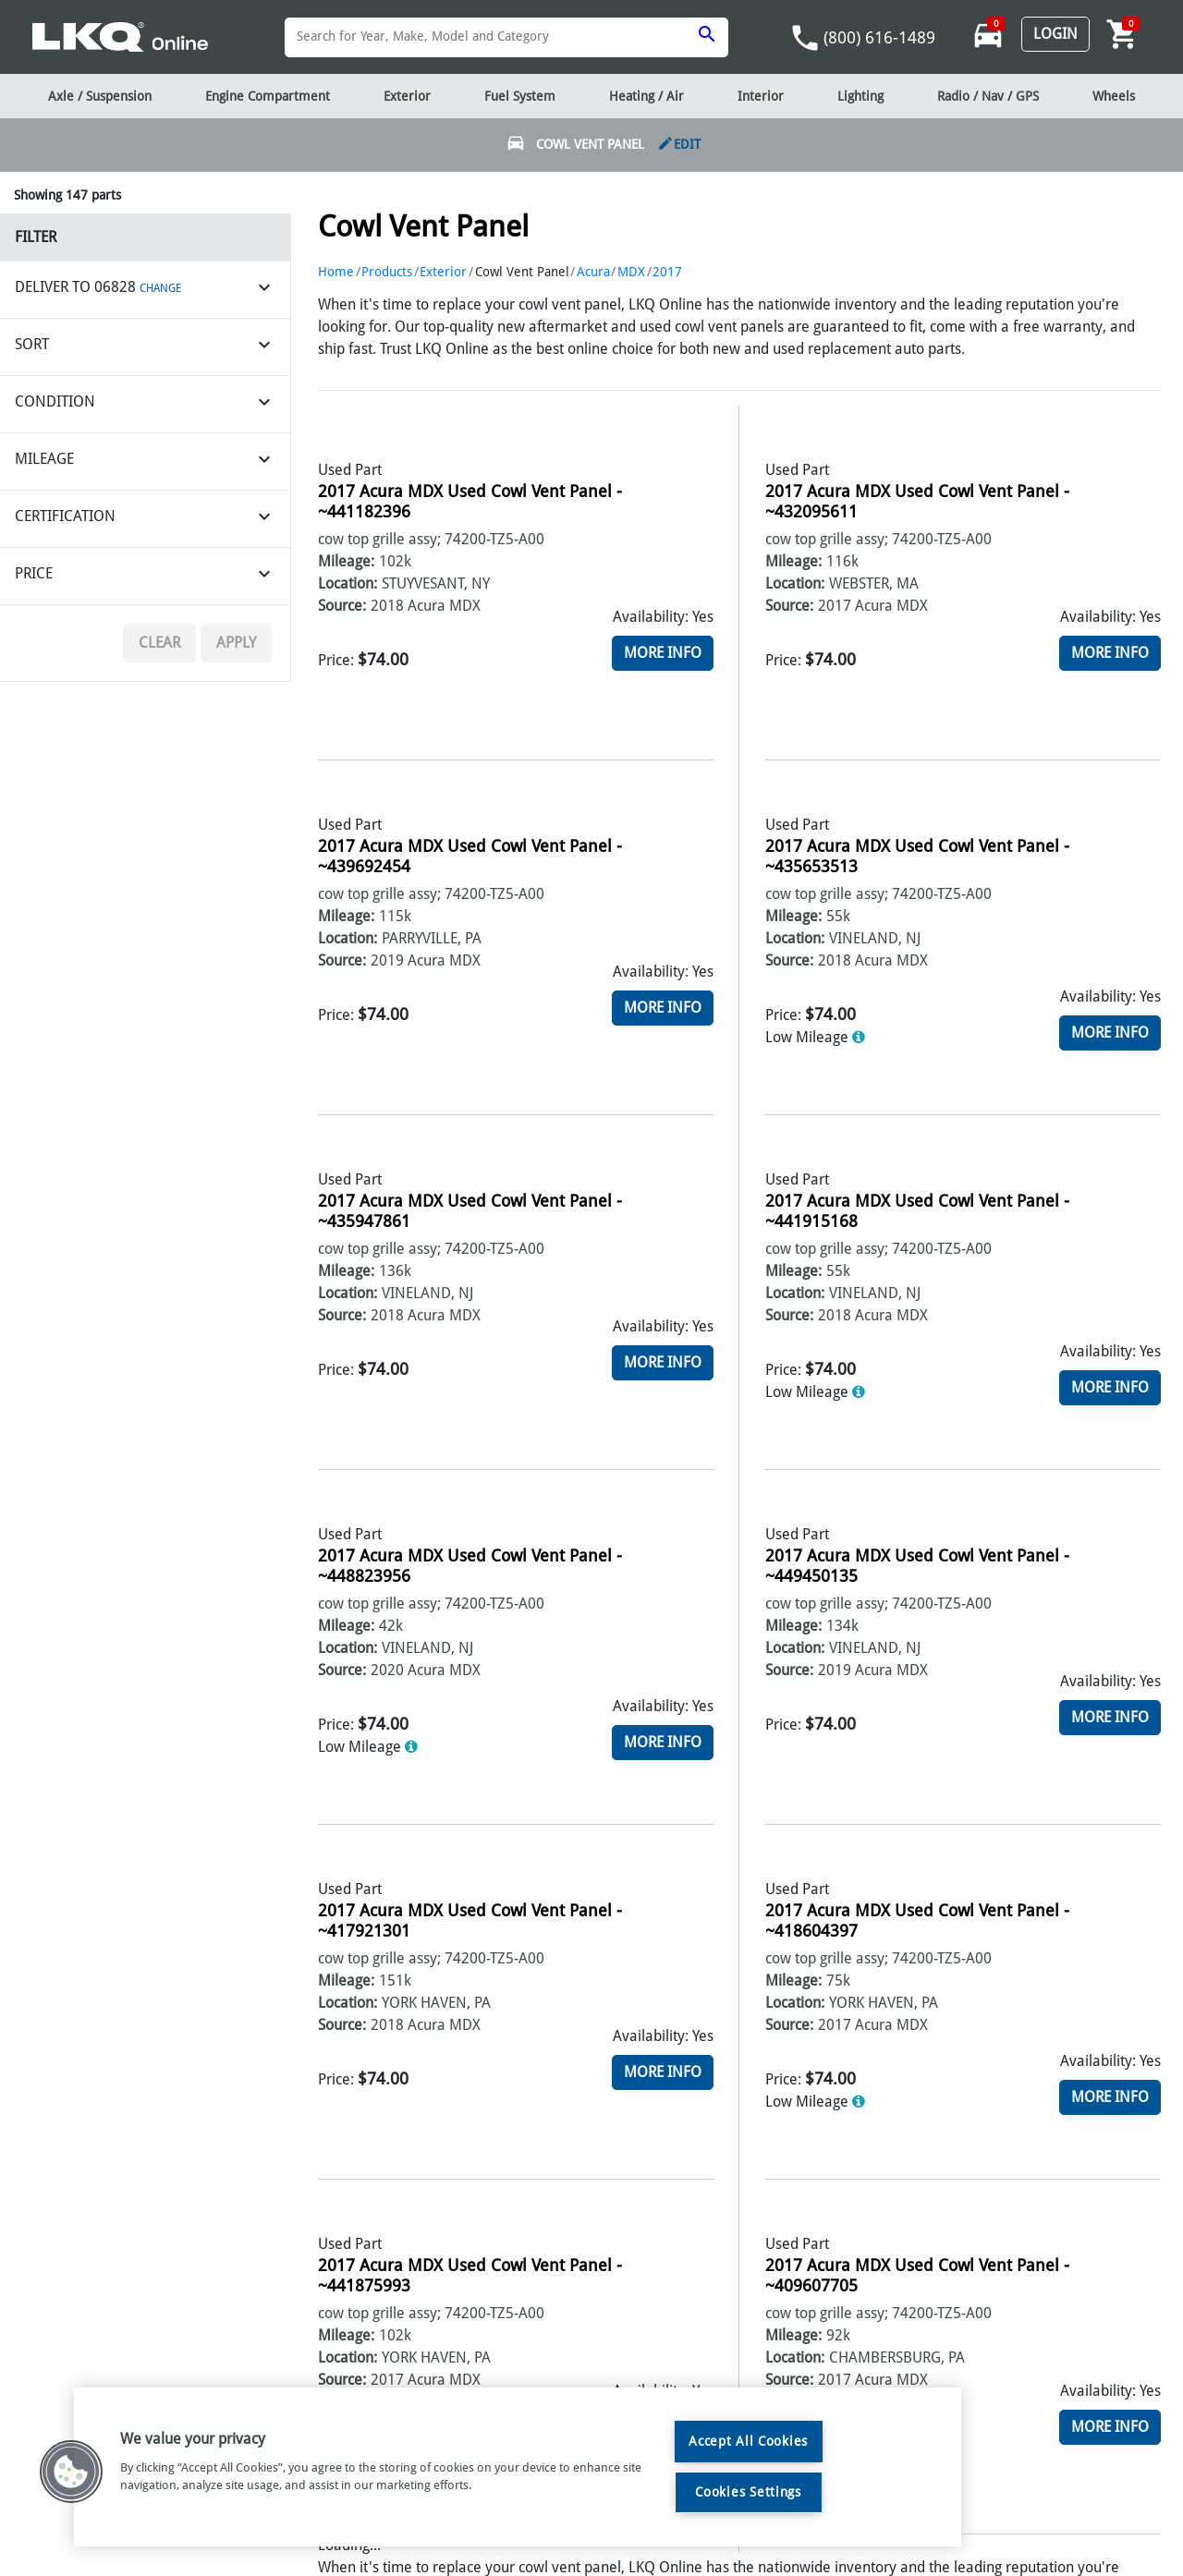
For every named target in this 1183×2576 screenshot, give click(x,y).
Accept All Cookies (748, 2441)
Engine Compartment (267, 96)
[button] (71, 2471)
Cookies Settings (748, 2492)
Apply (236, 642)
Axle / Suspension (100, 96)
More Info (662, 653)
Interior (761, 96)
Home (336, 271)
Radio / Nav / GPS (988, 96)
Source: (342, 605)
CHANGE (160, 288)
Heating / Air (646, 96)
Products (386, 271)
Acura (593, 271)
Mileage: (346, 561)
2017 (667, 271)
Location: (347, 583)
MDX (631, 271)
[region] (517, 2467)
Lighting (860, 96)
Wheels (1113, 96)
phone (805, 38)
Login (1055, 34)
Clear (159, 642)
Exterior (443, 271)
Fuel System (519, 96)
